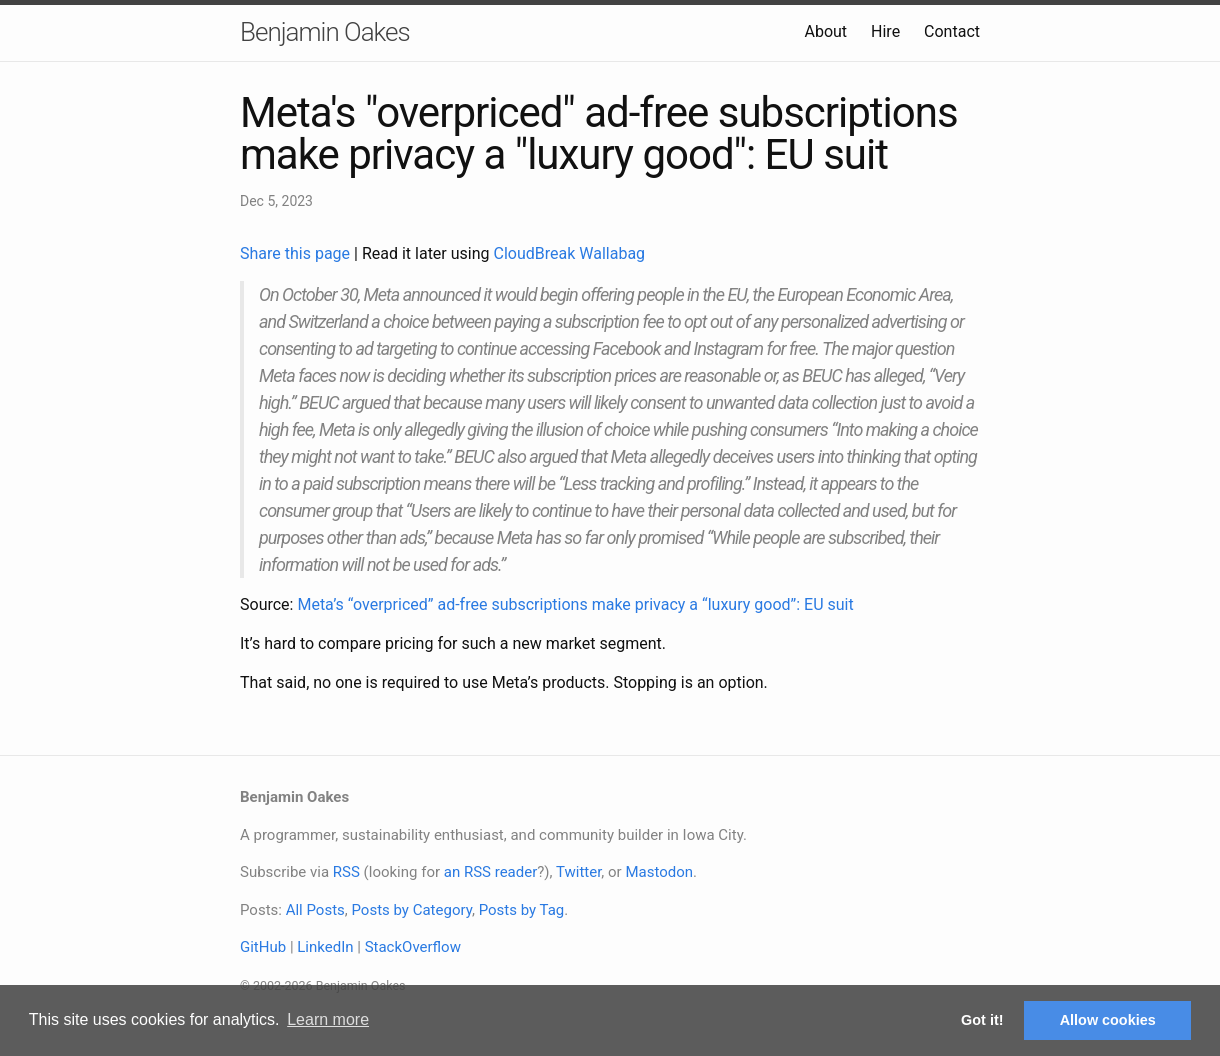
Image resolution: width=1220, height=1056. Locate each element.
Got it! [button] (982, 1020)
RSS (346, 872)
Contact (952, 31)
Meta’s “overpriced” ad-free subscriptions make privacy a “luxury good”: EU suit (575, 604)
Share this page (297, 253)
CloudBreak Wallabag (570, 253)
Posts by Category (411, 910)
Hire (885, 31)
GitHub (263, 947)
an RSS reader (491, 872)
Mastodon (659, 872)
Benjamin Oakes (325, 32)
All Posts (315, 910)
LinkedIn (325, 947)
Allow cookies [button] (1108, 1020)
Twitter (578, 872)
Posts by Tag (522, 910)
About (825, 31)
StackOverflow (413, 947)
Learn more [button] (328, 1019)
